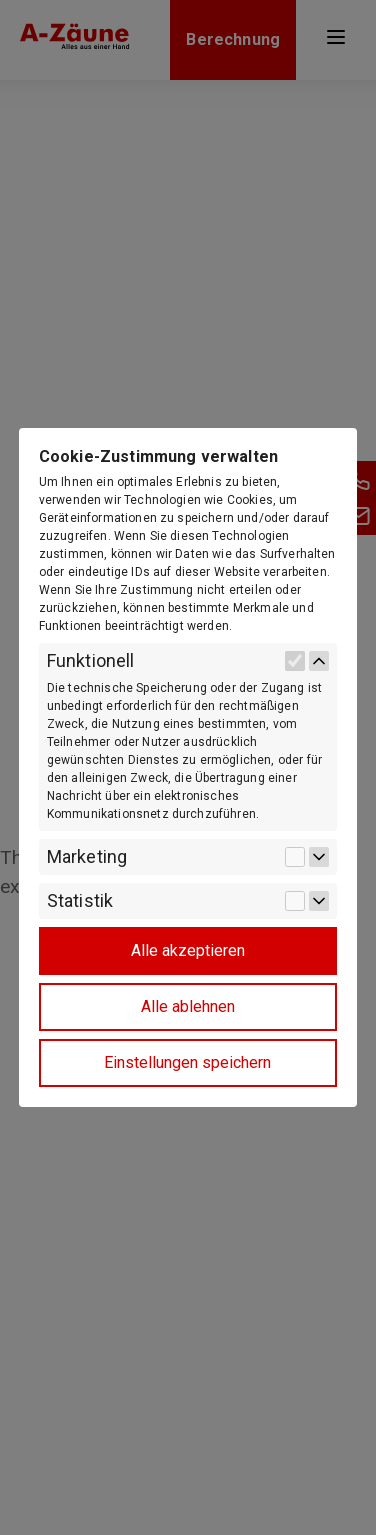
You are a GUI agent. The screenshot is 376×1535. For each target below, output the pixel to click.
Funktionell (91, 661)
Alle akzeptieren (188, 950)
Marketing (87, 857)
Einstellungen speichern (187, 1062)
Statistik (80, 901)
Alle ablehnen (188, 1006)
